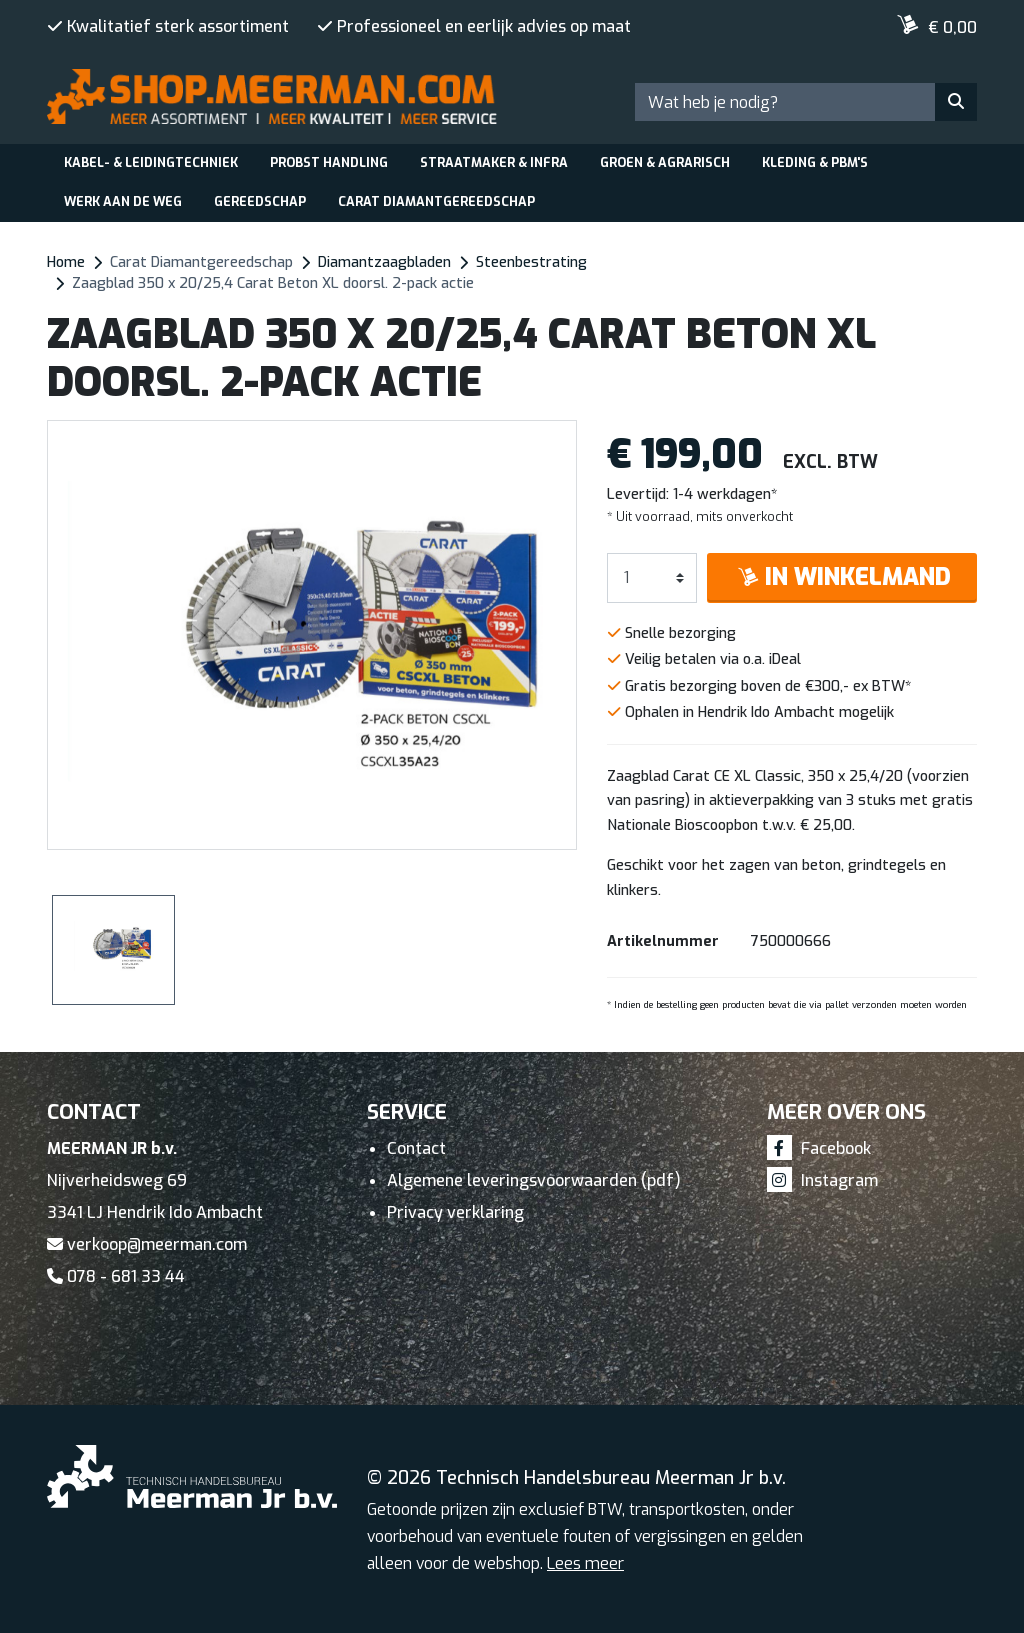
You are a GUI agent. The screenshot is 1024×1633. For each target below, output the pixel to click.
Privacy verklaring (455, 1212)
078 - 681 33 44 (116, 1276)
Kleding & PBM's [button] (815, 162)
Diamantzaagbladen (384, 262)
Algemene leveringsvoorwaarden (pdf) (534, 1180)
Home (66, 262)
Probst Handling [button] (329, 162)
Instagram (822, 1180)
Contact (416, 1148)
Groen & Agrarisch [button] (665, 162)
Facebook (819, 1148)
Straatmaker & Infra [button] (494, 162)
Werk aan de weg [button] (123, 201)
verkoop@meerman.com (147, 1244)
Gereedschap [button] (260, 201)
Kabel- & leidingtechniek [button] (151, 162)
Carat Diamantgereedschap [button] (436, 201)
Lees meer (585, 1563)
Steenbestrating (531, 262)
